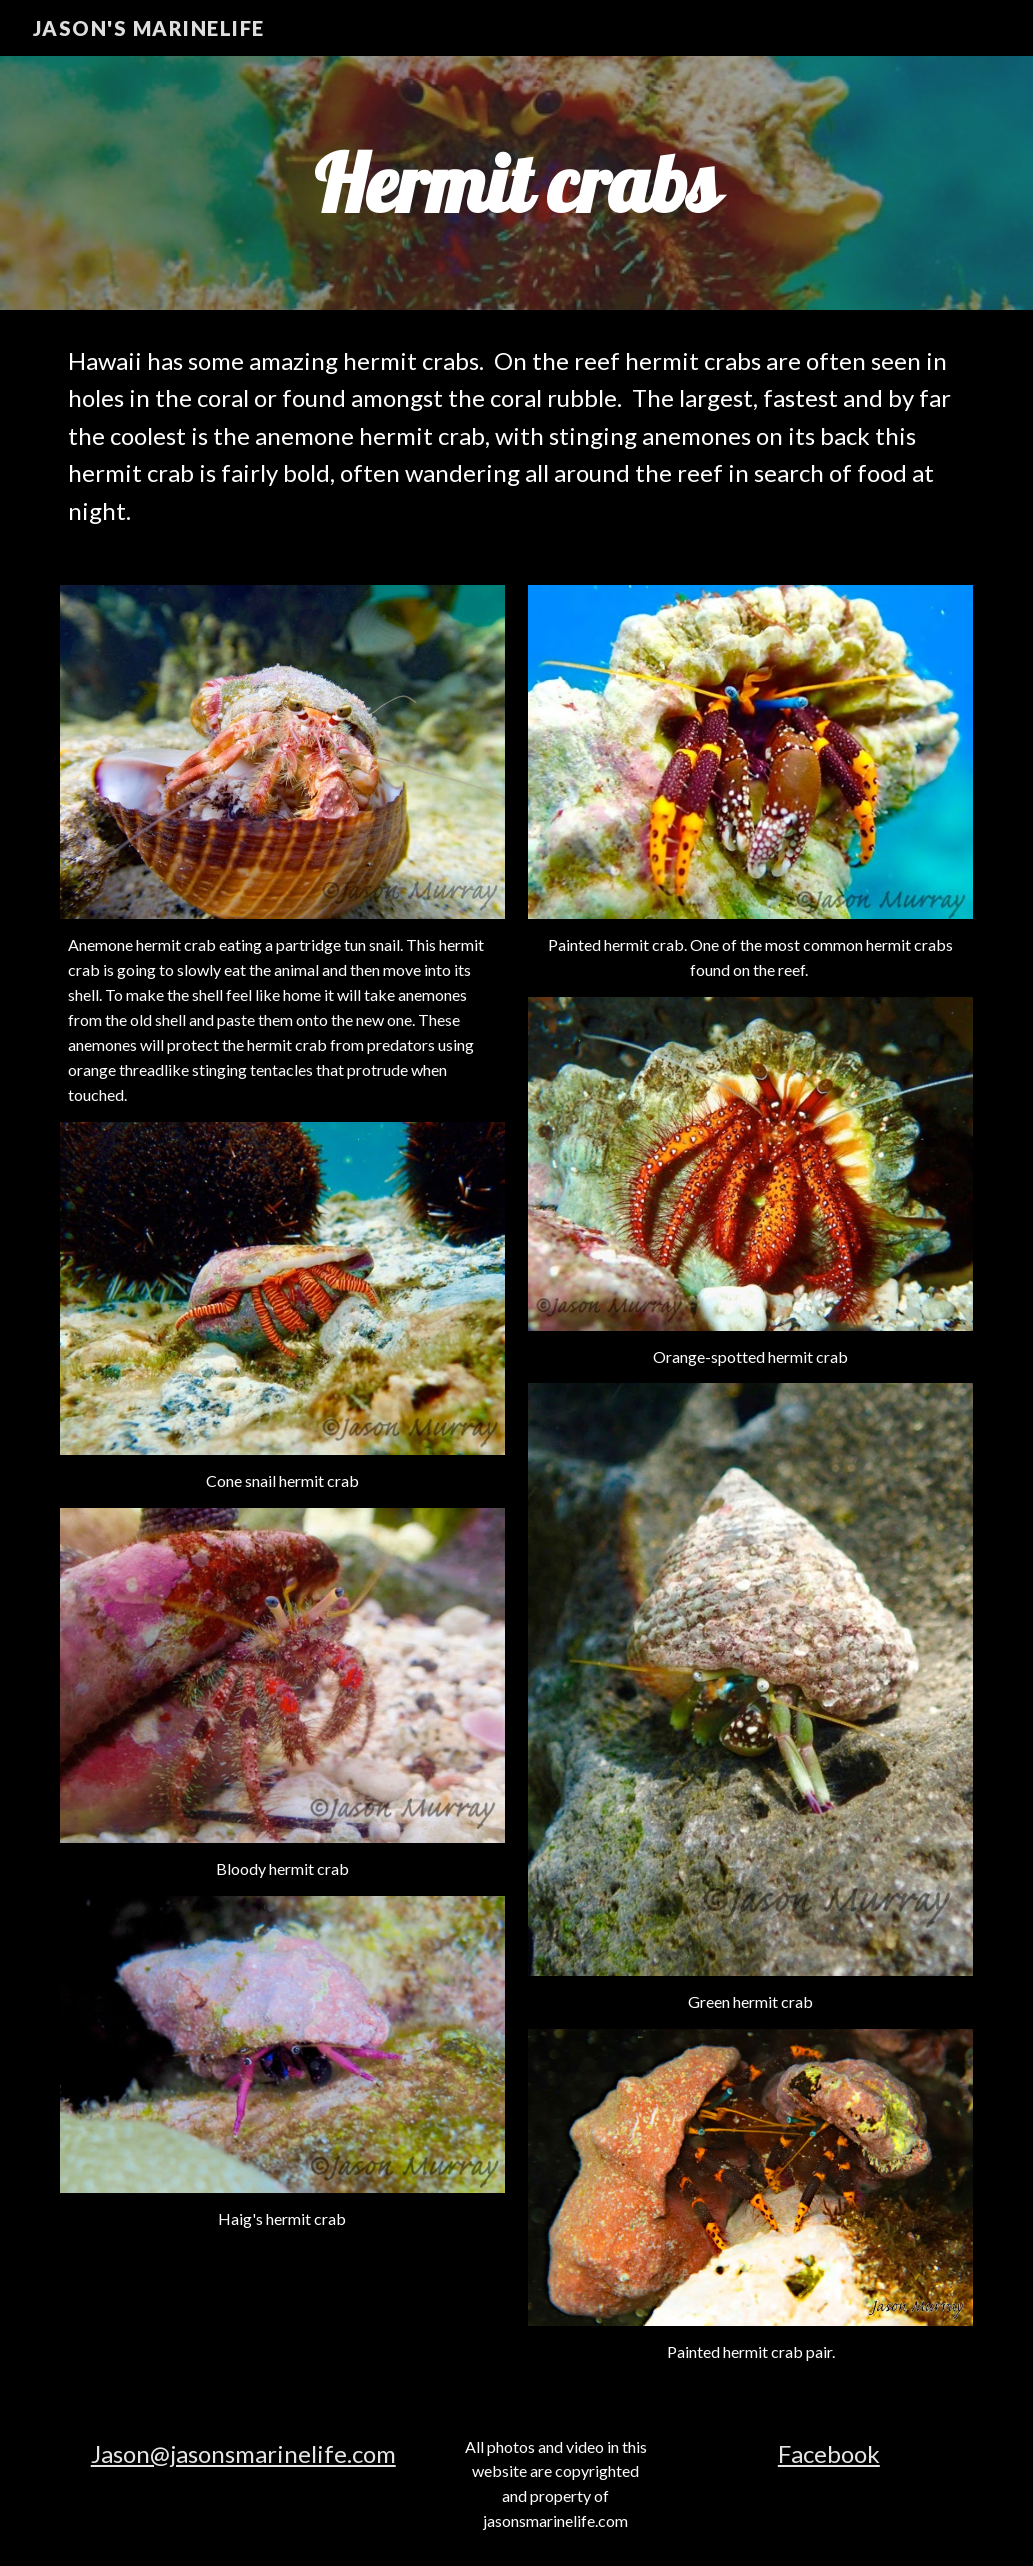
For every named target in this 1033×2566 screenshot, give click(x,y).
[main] (516, 183)
